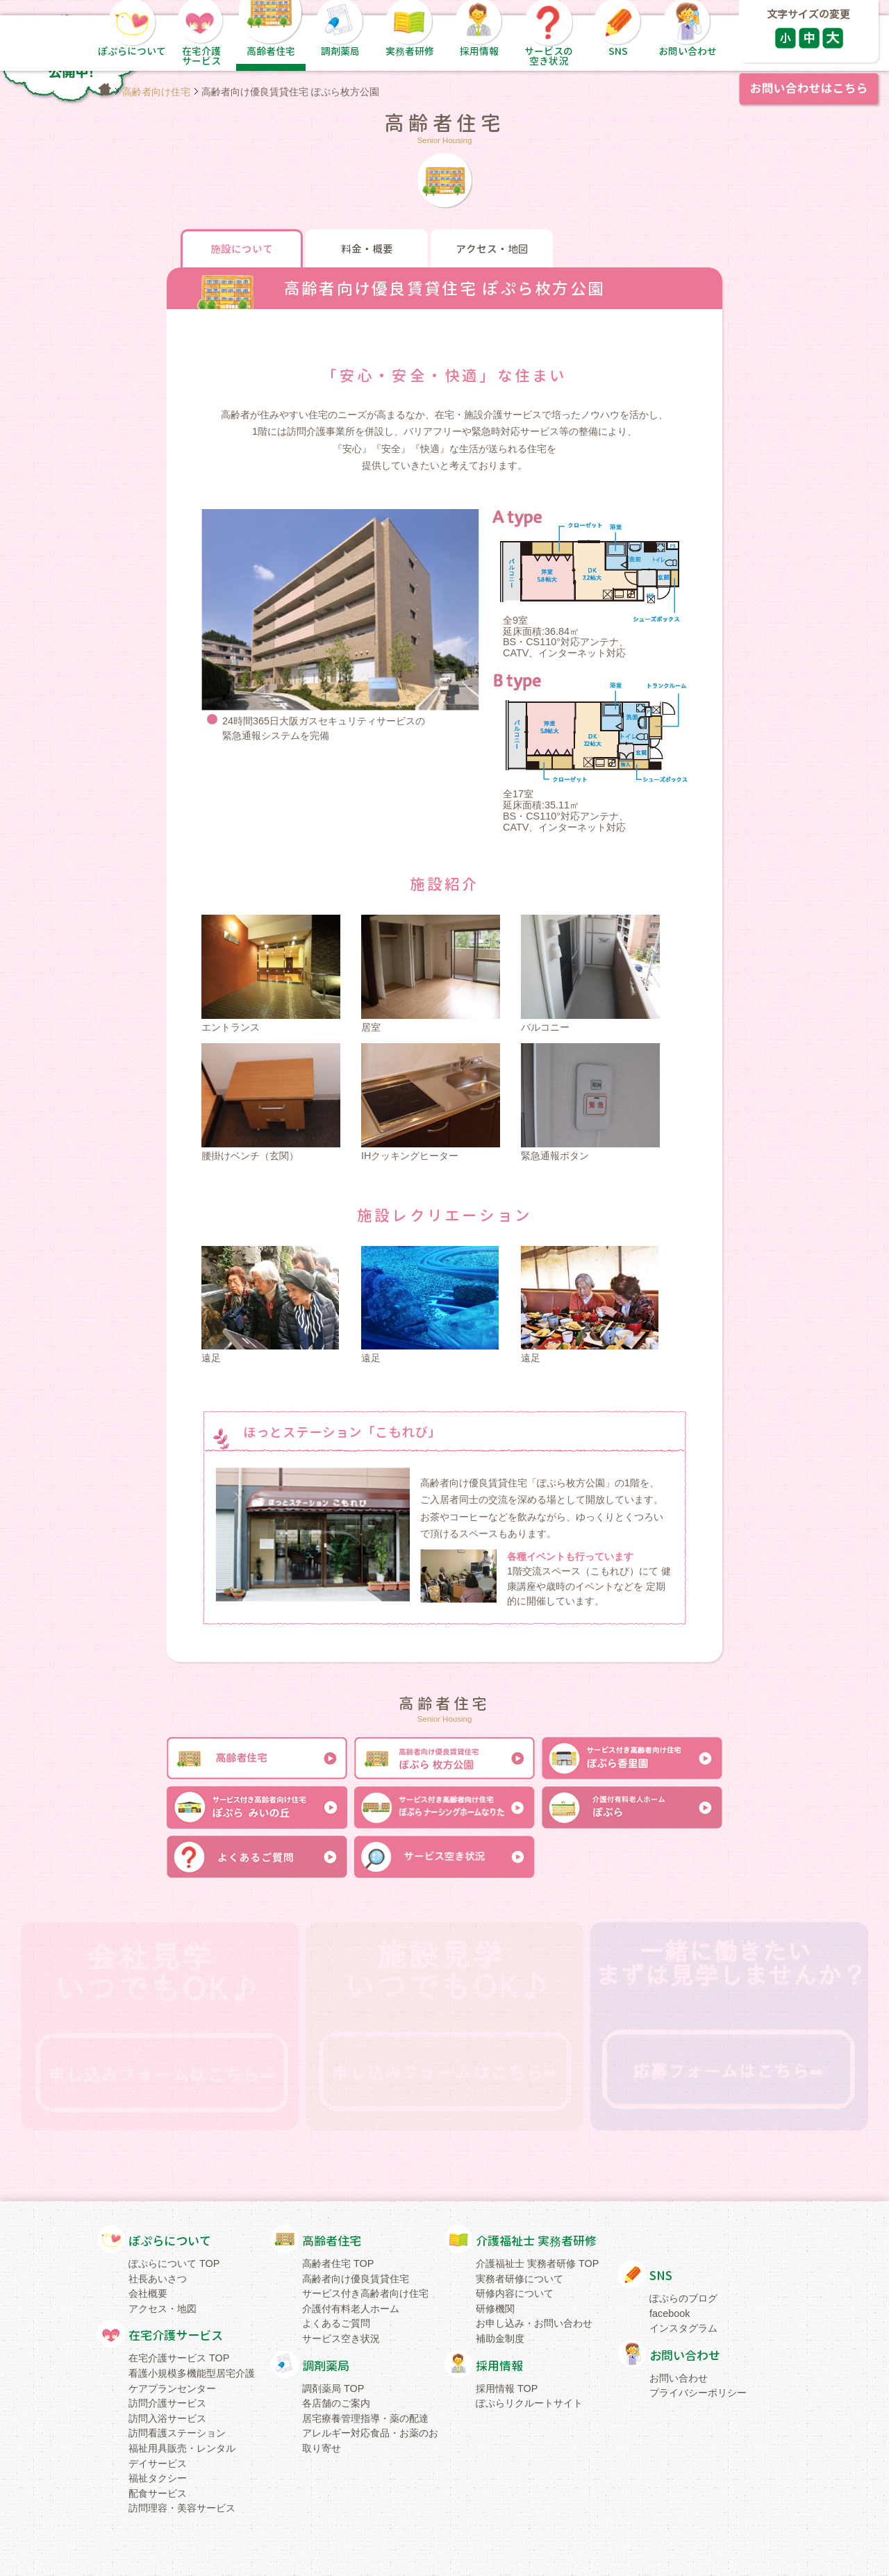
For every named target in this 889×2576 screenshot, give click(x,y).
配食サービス (157, 2493)
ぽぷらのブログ (683, 2298)
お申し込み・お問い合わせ (534, 2323)
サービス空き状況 (341, 2338)
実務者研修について (519, 2278)
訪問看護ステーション (177, 2432)
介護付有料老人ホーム (350, 2308)
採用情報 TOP (507, 2388)
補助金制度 (500, 2338)
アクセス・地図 (162, 2308)
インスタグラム (683, 2328)
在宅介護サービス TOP (178, 2357)
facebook (669, 2313)
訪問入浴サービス (167, 2418)
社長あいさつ (157, 2278)
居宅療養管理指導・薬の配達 (365, 2418)
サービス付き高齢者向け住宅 (365, 2293)
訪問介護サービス (167, 2403)
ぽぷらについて (169, 2241)
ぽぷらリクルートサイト (529, 2403)
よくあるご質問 (336, 2323)
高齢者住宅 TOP (338, 2263)
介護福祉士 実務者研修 (536, 2241)
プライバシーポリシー (698, 2392)
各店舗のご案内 (336, 2403)
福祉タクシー (157, 2478)
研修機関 (495, 2308)
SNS (660, 2275)
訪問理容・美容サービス (181, 2507)
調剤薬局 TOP (333, 2388)
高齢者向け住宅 (156, 91)
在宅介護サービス (175, 2335)
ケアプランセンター (172, 2388)
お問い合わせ (684, 2355)
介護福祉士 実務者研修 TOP (537, 2263)
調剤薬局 (325, 2366)
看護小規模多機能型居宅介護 (191, 2373)
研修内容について (515, 2293)
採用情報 (499, 2366)
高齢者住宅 (331, 2241)
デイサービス (157, 2463)
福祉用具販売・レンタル (181, 2448)
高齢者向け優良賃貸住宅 (355, 2278)
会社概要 (147, 2293)
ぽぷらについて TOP (173, 2263)
